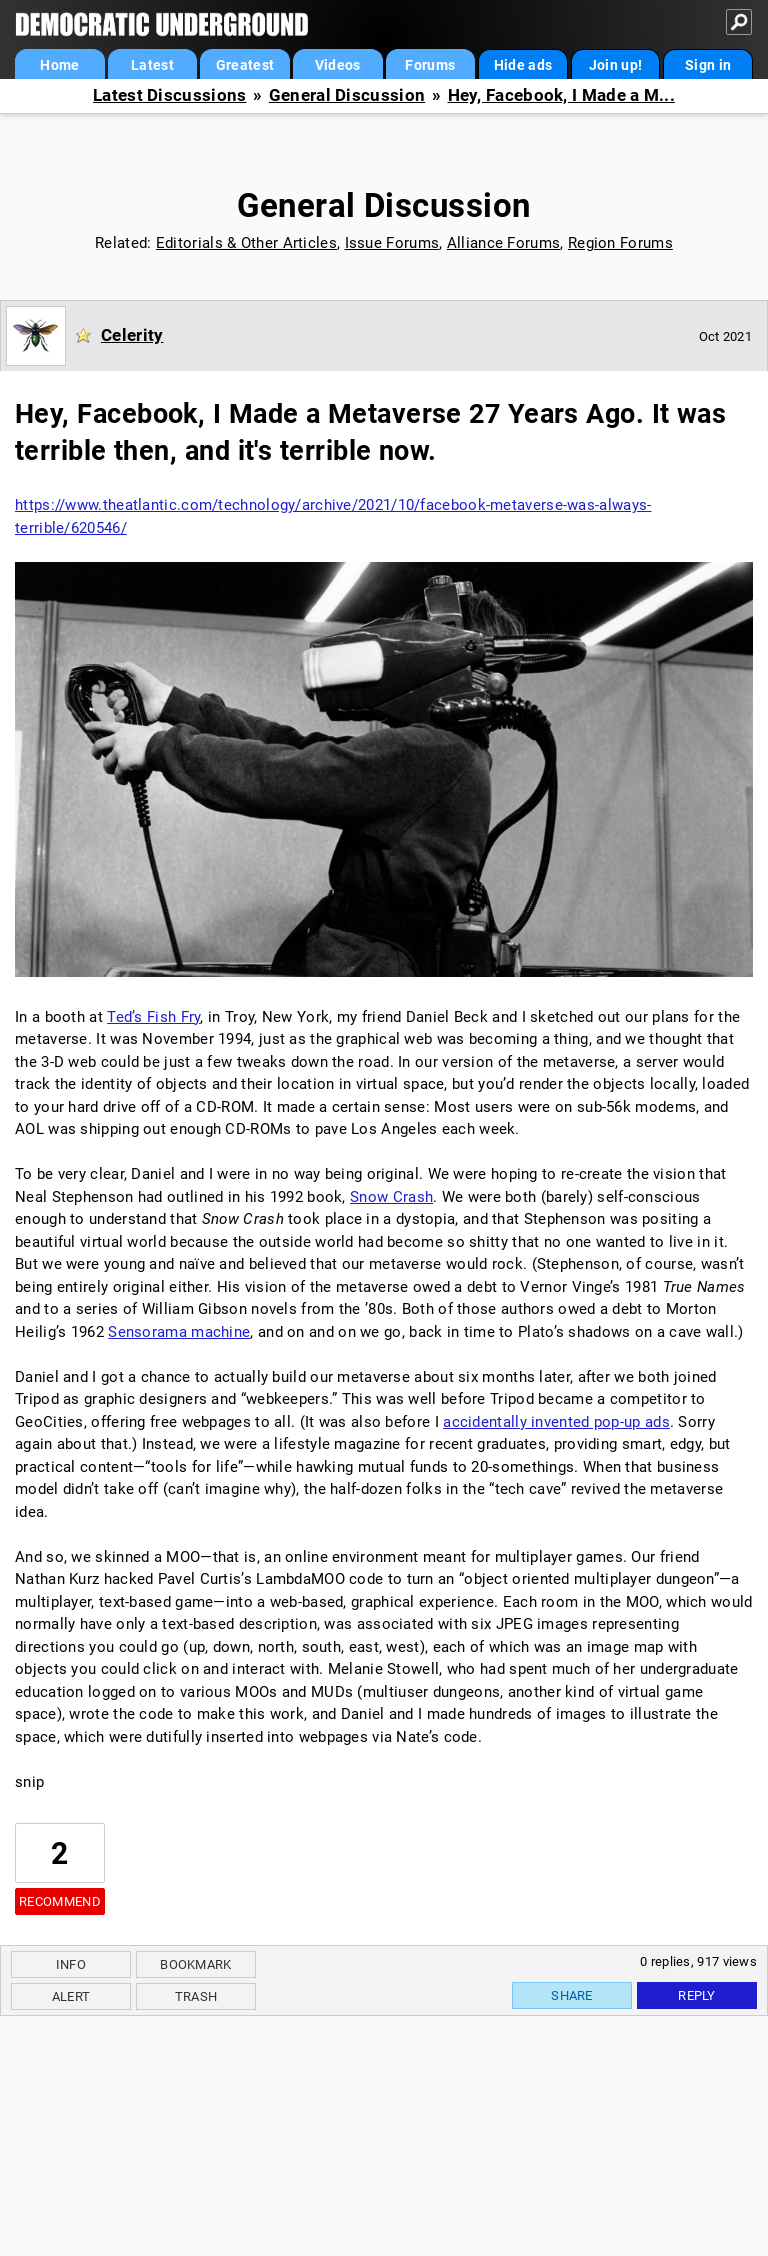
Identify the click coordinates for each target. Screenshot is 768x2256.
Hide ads (523, 65)
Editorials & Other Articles (246, 243)
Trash (196, 1996)
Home (59, 65)
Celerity (132, 335)
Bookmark (195, 1964)
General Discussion (347, 95)
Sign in (708, 65)
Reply (697, 1995)
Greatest (245, 65)
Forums (430, 65)
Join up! (615, 65)
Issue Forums (392, 243)
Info (71, 1964)
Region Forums (620, 243)
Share (572, 1995)
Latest (152, 65)
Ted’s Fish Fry (153, 1017)
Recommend (60, 1901)
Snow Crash (391, 1197)
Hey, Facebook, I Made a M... (561, 95)
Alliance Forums (504, 243)
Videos (338, 65)
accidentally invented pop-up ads (556, 1422)
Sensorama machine (179, 1332)
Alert (71, 1996)
